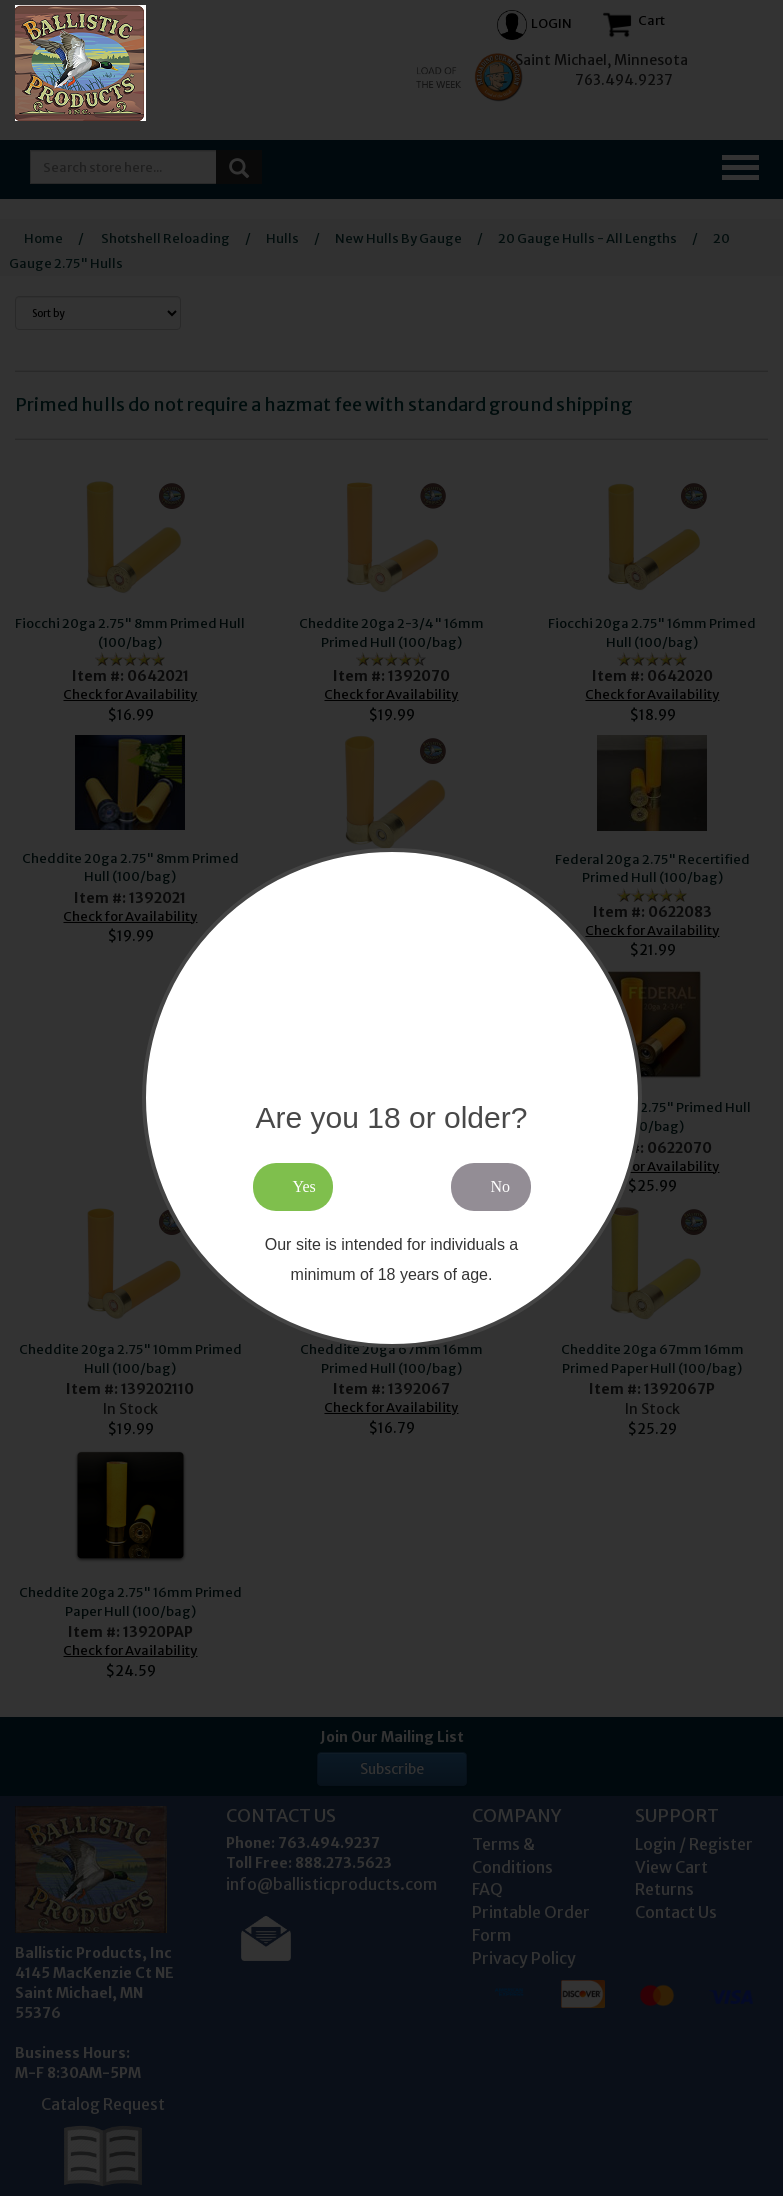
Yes (304, 1186)
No (501, 1186)
